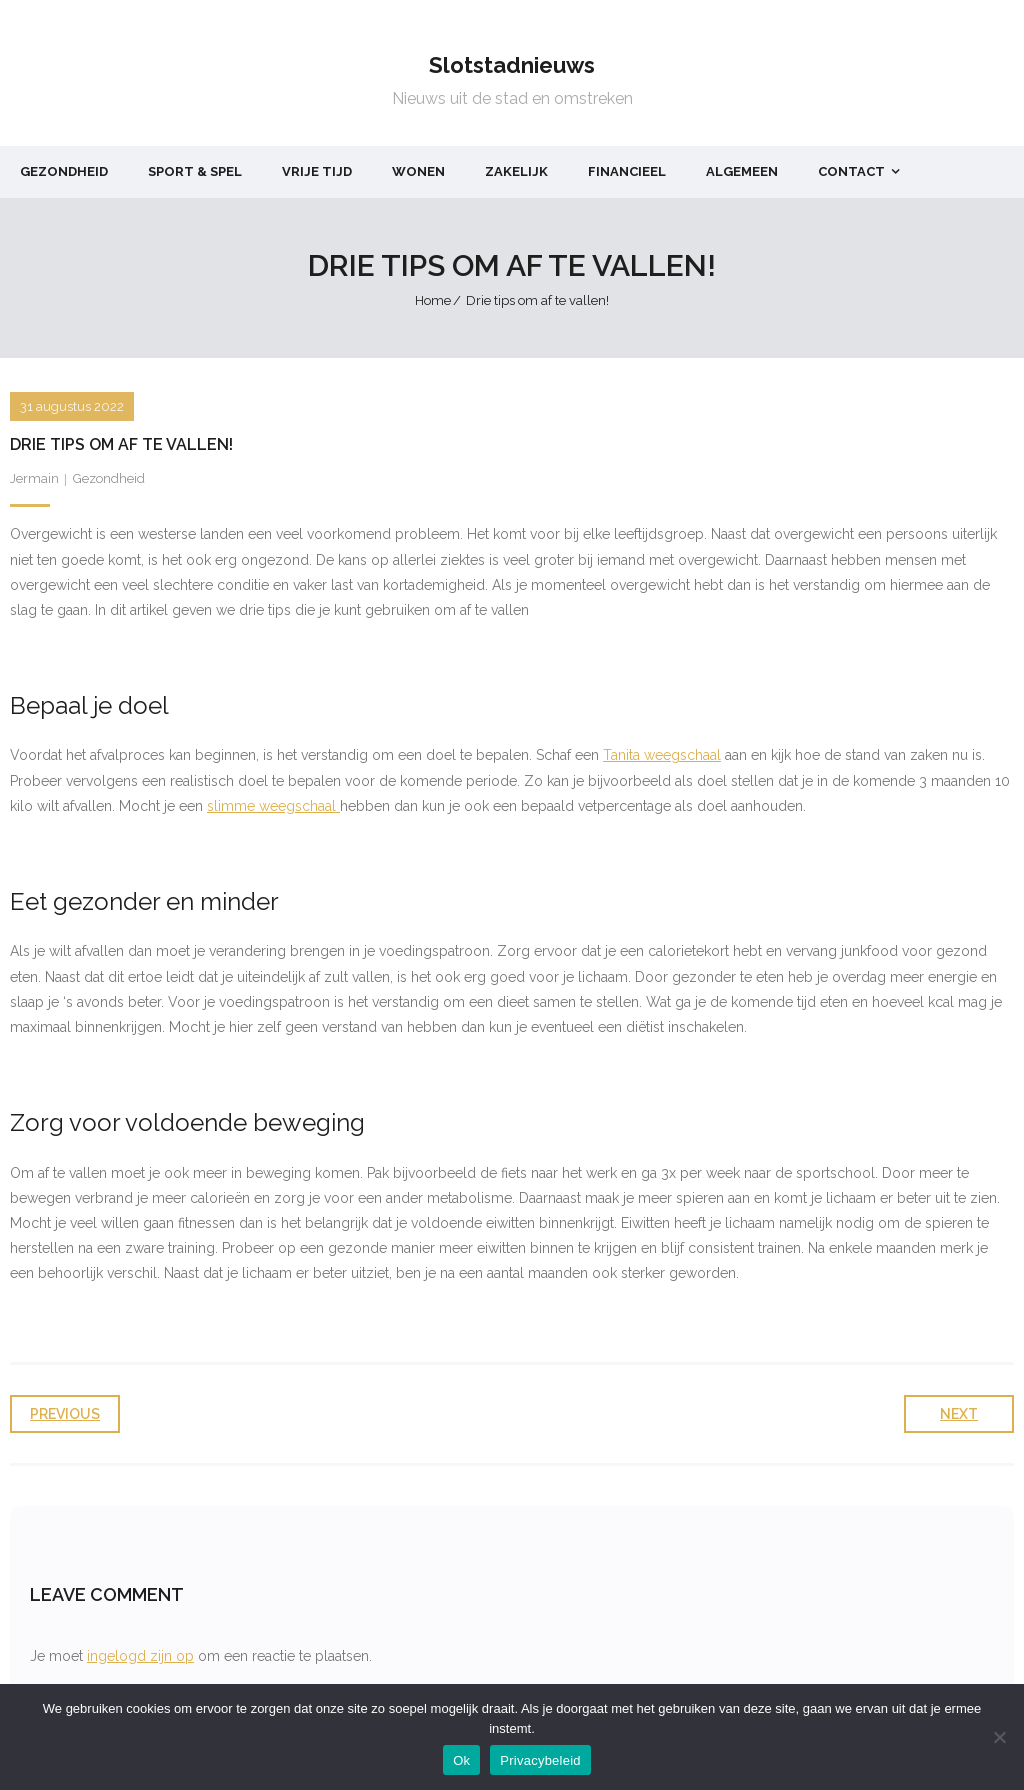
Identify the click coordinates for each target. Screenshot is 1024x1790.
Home (433, 300)
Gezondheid (109, 478)
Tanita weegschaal (662, 755)
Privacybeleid (540, 1760)
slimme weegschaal (273, 806)
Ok (461, 1760)
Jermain (34, 478)
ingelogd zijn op (140, 1656)
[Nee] (999, 1737)
